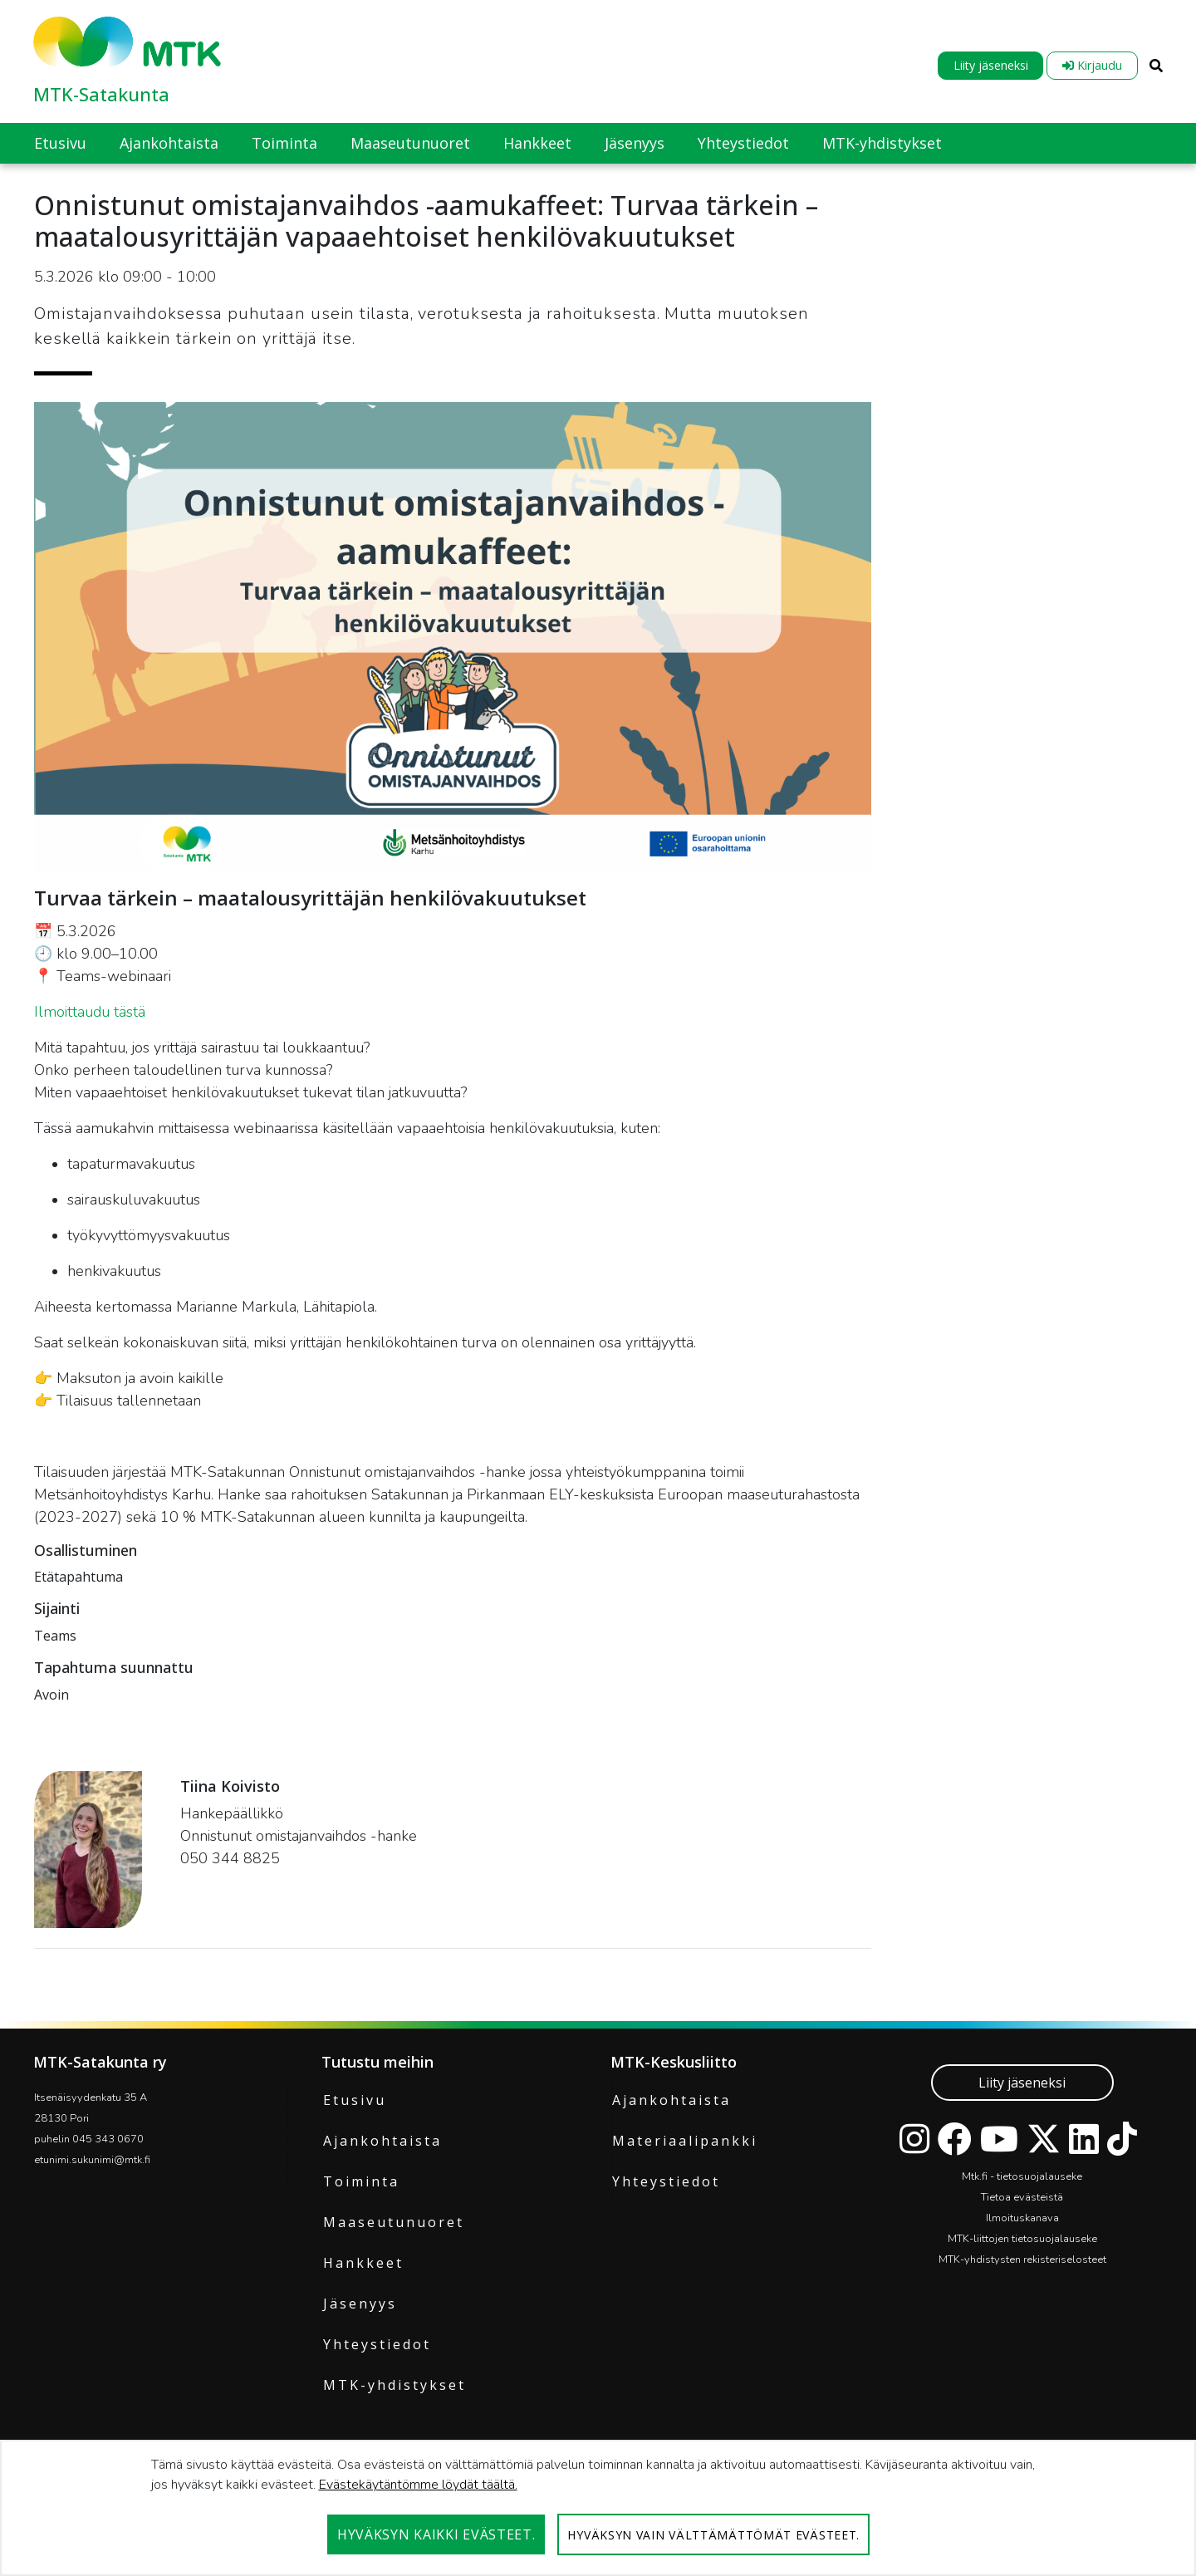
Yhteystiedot (377, 2344)
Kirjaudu (1092, 65)
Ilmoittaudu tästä (92, 1012)
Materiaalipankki (684, 2141)
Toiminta (361, 2181)
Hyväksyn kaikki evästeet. (436, 2534)
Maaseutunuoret (393, 2222)
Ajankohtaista (382, 2141)
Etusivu (354, 2100)
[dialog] (598, 2508)
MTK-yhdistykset (394, 2385)
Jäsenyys (360, 2303)
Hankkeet (363, 2263)
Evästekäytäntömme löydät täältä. (418, 2484)
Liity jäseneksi (990, 65)
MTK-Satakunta (101, 93)
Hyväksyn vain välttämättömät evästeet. (713, 2535)
